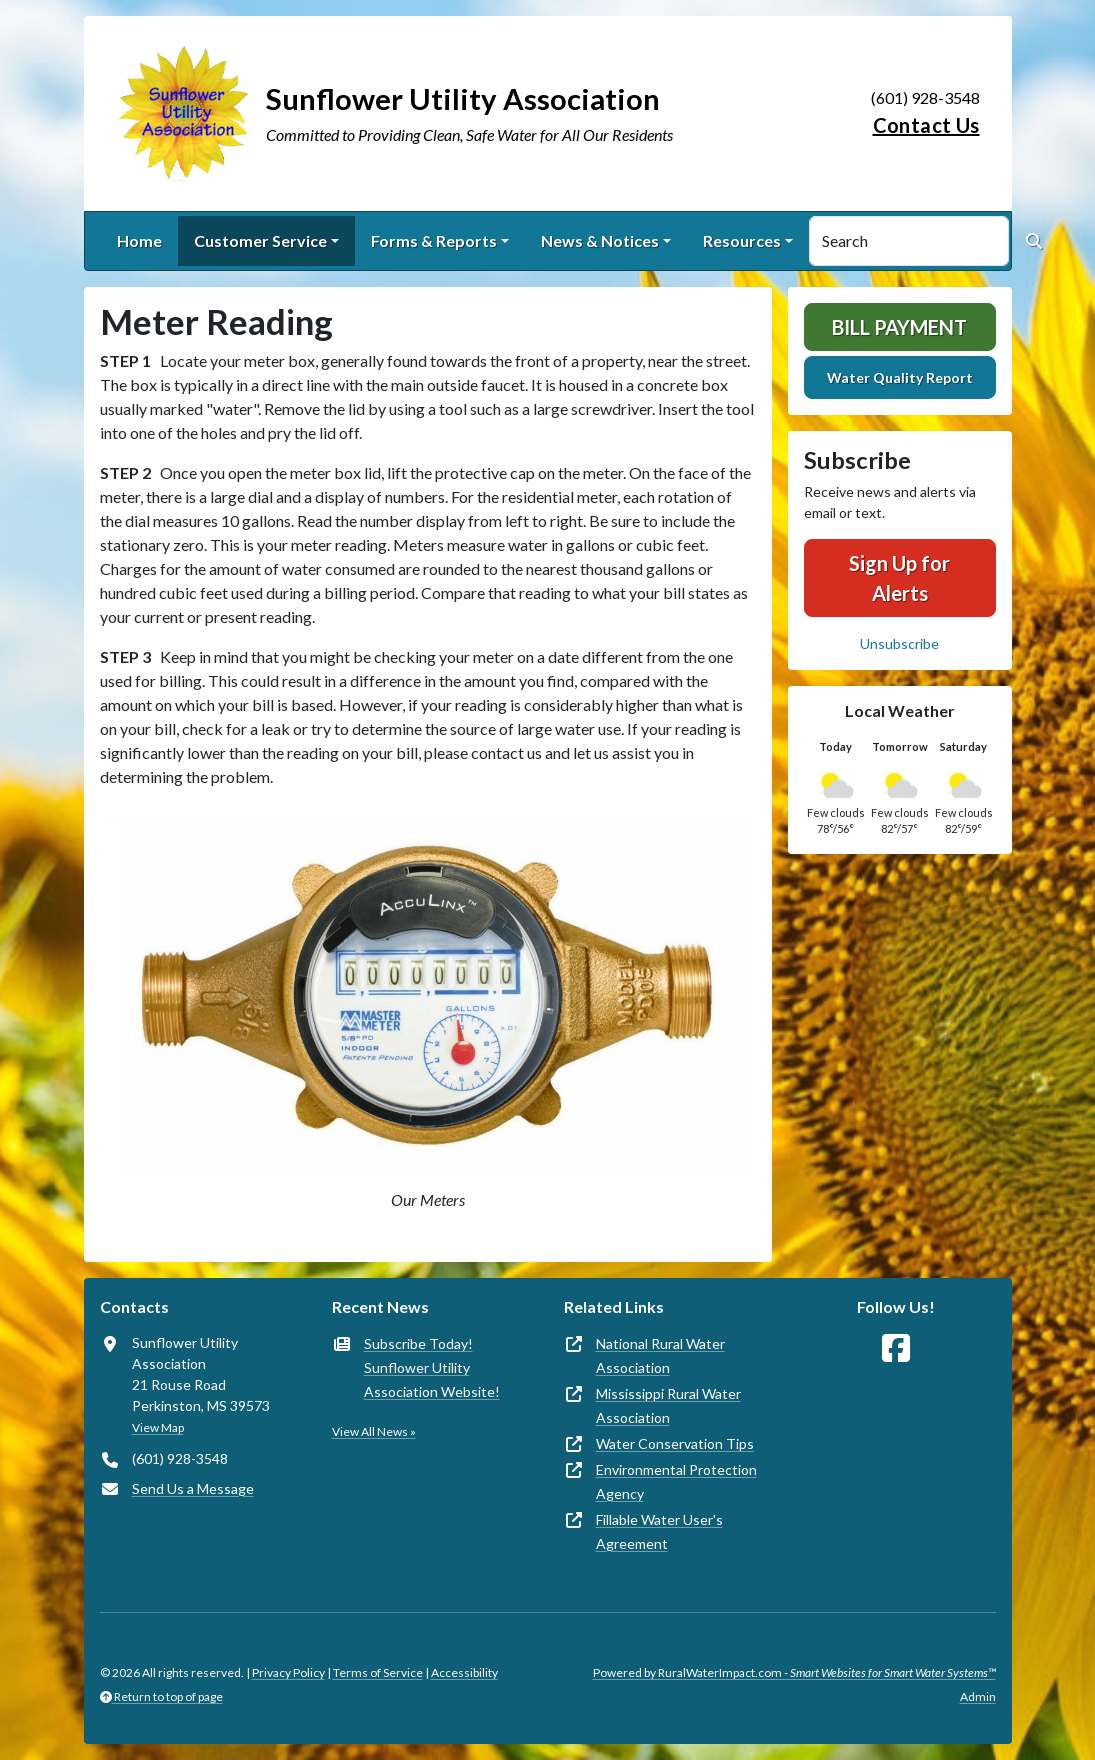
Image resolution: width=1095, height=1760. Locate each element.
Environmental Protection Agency (676, 1481)
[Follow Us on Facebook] (896, 1348)
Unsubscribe (899, 643)
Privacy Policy (288, 1672)
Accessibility (464, 1672)
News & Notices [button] (600, 240)
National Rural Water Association (660, 1355)
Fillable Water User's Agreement (659, 1531)
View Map (158, 1427)
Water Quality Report (900, 377)
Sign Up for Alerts (899, 578)
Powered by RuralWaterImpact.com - (794, 1672)
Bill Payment (899, 327)
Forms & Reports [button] (434, 240)
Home (139, 240)
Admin (978, 1696)
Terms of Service (378, 1672)
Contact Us (926, 125)
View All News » (374, 1431)
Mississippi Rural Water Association (668, 1405)
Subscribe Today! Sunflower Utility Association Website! (432, 1367)
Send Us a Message (193, 1488)
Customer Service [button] (260, 240)
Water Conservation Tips (675, 1443)
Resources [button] (742, 240)
